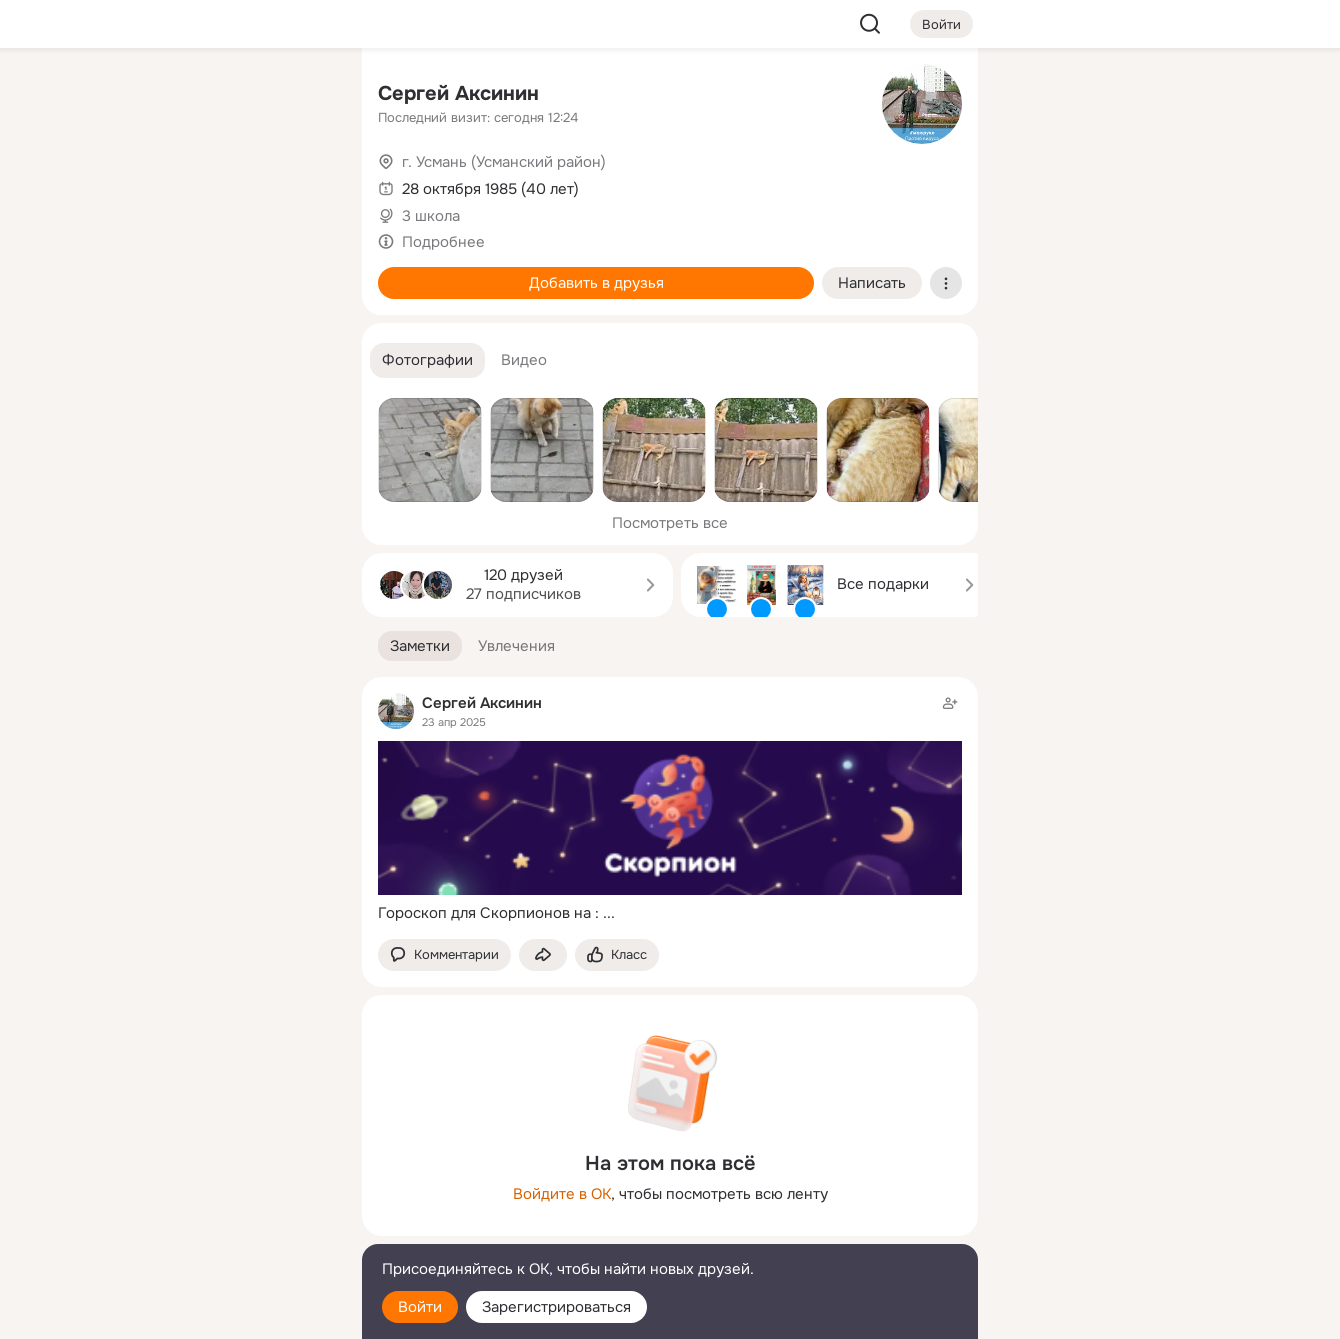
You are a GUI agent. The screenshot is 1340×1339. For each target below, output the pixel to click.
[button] (427, 360)
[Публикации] (126, 184)
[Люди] (214, 184)
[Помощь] (126, 360)
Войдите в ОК (562, 1194)
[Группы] (302, 96)
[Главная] (126, 96)
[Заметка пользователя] (670, 808)
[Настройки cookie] (214, 1312)
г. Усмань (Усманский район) (504, 162)
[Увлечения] (214, 96)
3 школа (431, 216)
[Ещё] (214, 1184)
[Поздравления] (214, 272)
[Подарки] (126, 272)
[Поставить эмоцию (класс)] (617, 955)
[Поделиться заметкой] (543, 955)
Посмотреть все (670, 523)
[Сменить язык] (214, 1227)
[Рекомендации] (214, 360)
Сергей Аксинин (458, 93)
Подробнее (443, 242)
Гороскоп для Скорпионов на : (488, 913)
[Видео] (302, 184)
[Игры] (302, 272)
